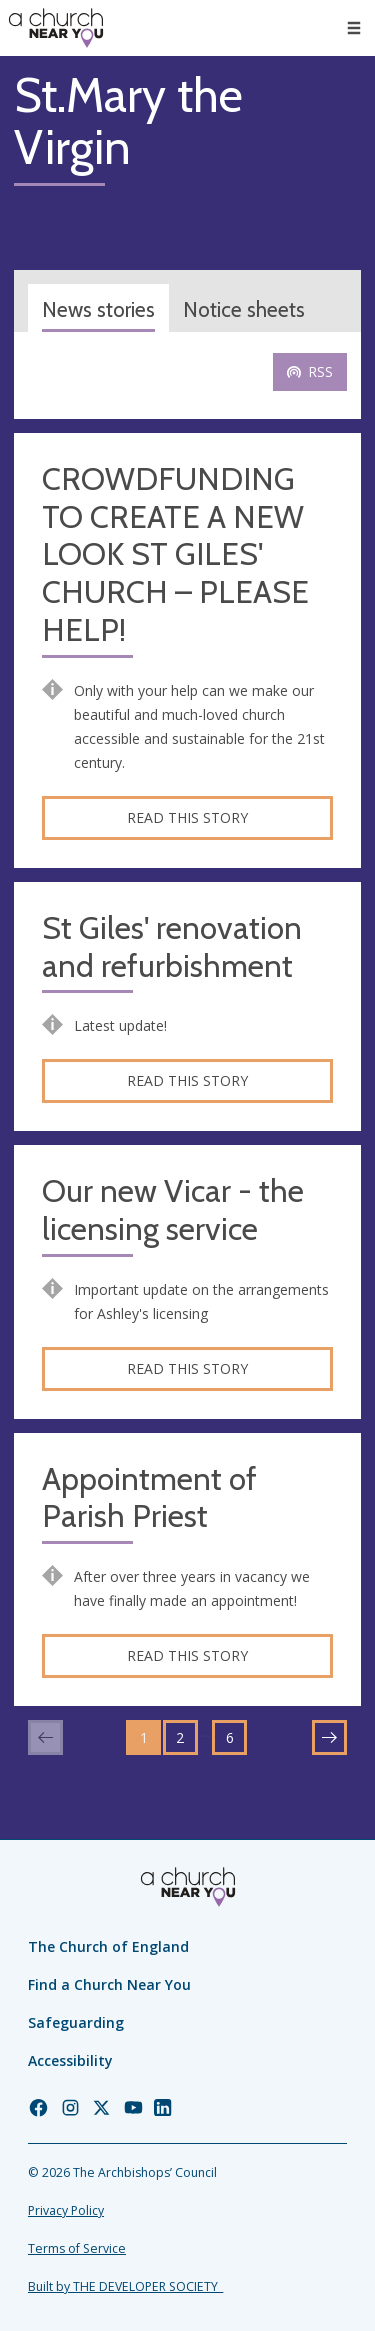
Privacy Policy (66, 2210)
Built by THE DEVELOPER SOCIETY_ (125, 2286)
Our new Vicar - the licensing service (173, 1210)
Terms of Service (77, 2248)
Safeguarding (76, 2022)
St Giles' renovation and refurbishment (172, 947)
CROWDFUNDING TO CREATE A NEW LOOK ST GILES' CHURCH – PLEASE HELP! (175, 555)
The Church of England (108, 1946)
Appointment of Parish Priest (149, 1498)
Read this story (187, 817)
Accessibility (70, 2060)
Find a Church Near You (109, 1984)
